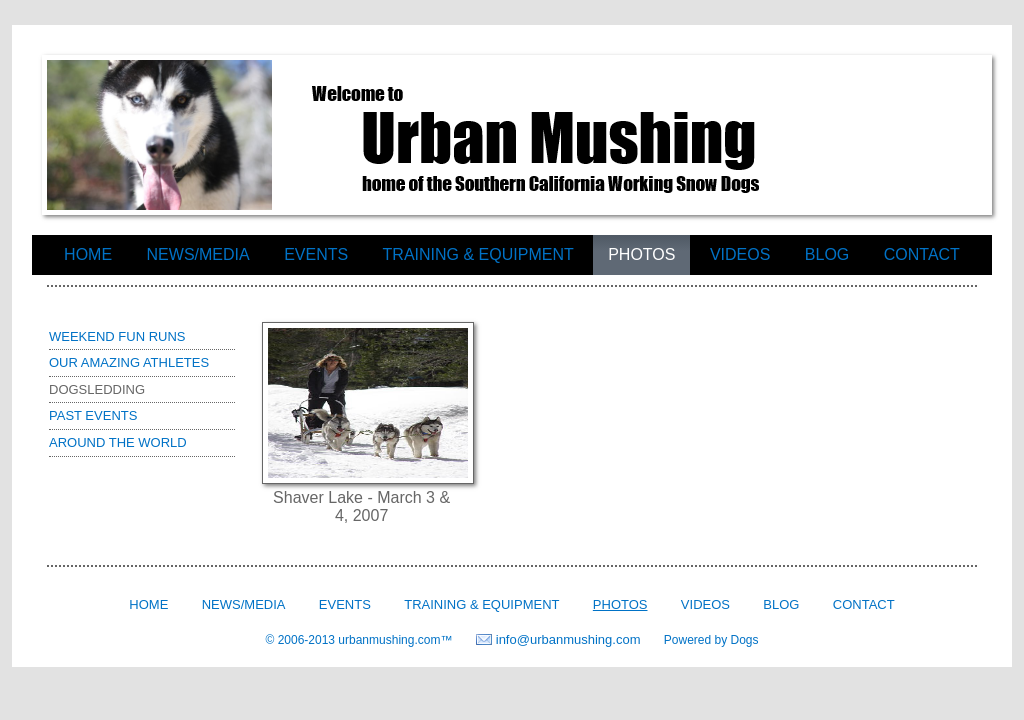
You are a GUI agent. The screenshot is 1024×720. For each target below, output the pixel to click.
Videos (740, 254)
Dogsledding (97, 389)
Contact (922, 254)
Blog (827, 254)
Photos (641, 254)
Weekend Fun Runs (117, 336)
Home (88, 254)
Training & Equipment (478, 254)
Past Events (93, 415)
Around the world (118, 442)
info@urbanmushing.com (568, 639)
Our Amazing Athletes (129, 362)
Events (316, 254)
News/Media (198, 254)
